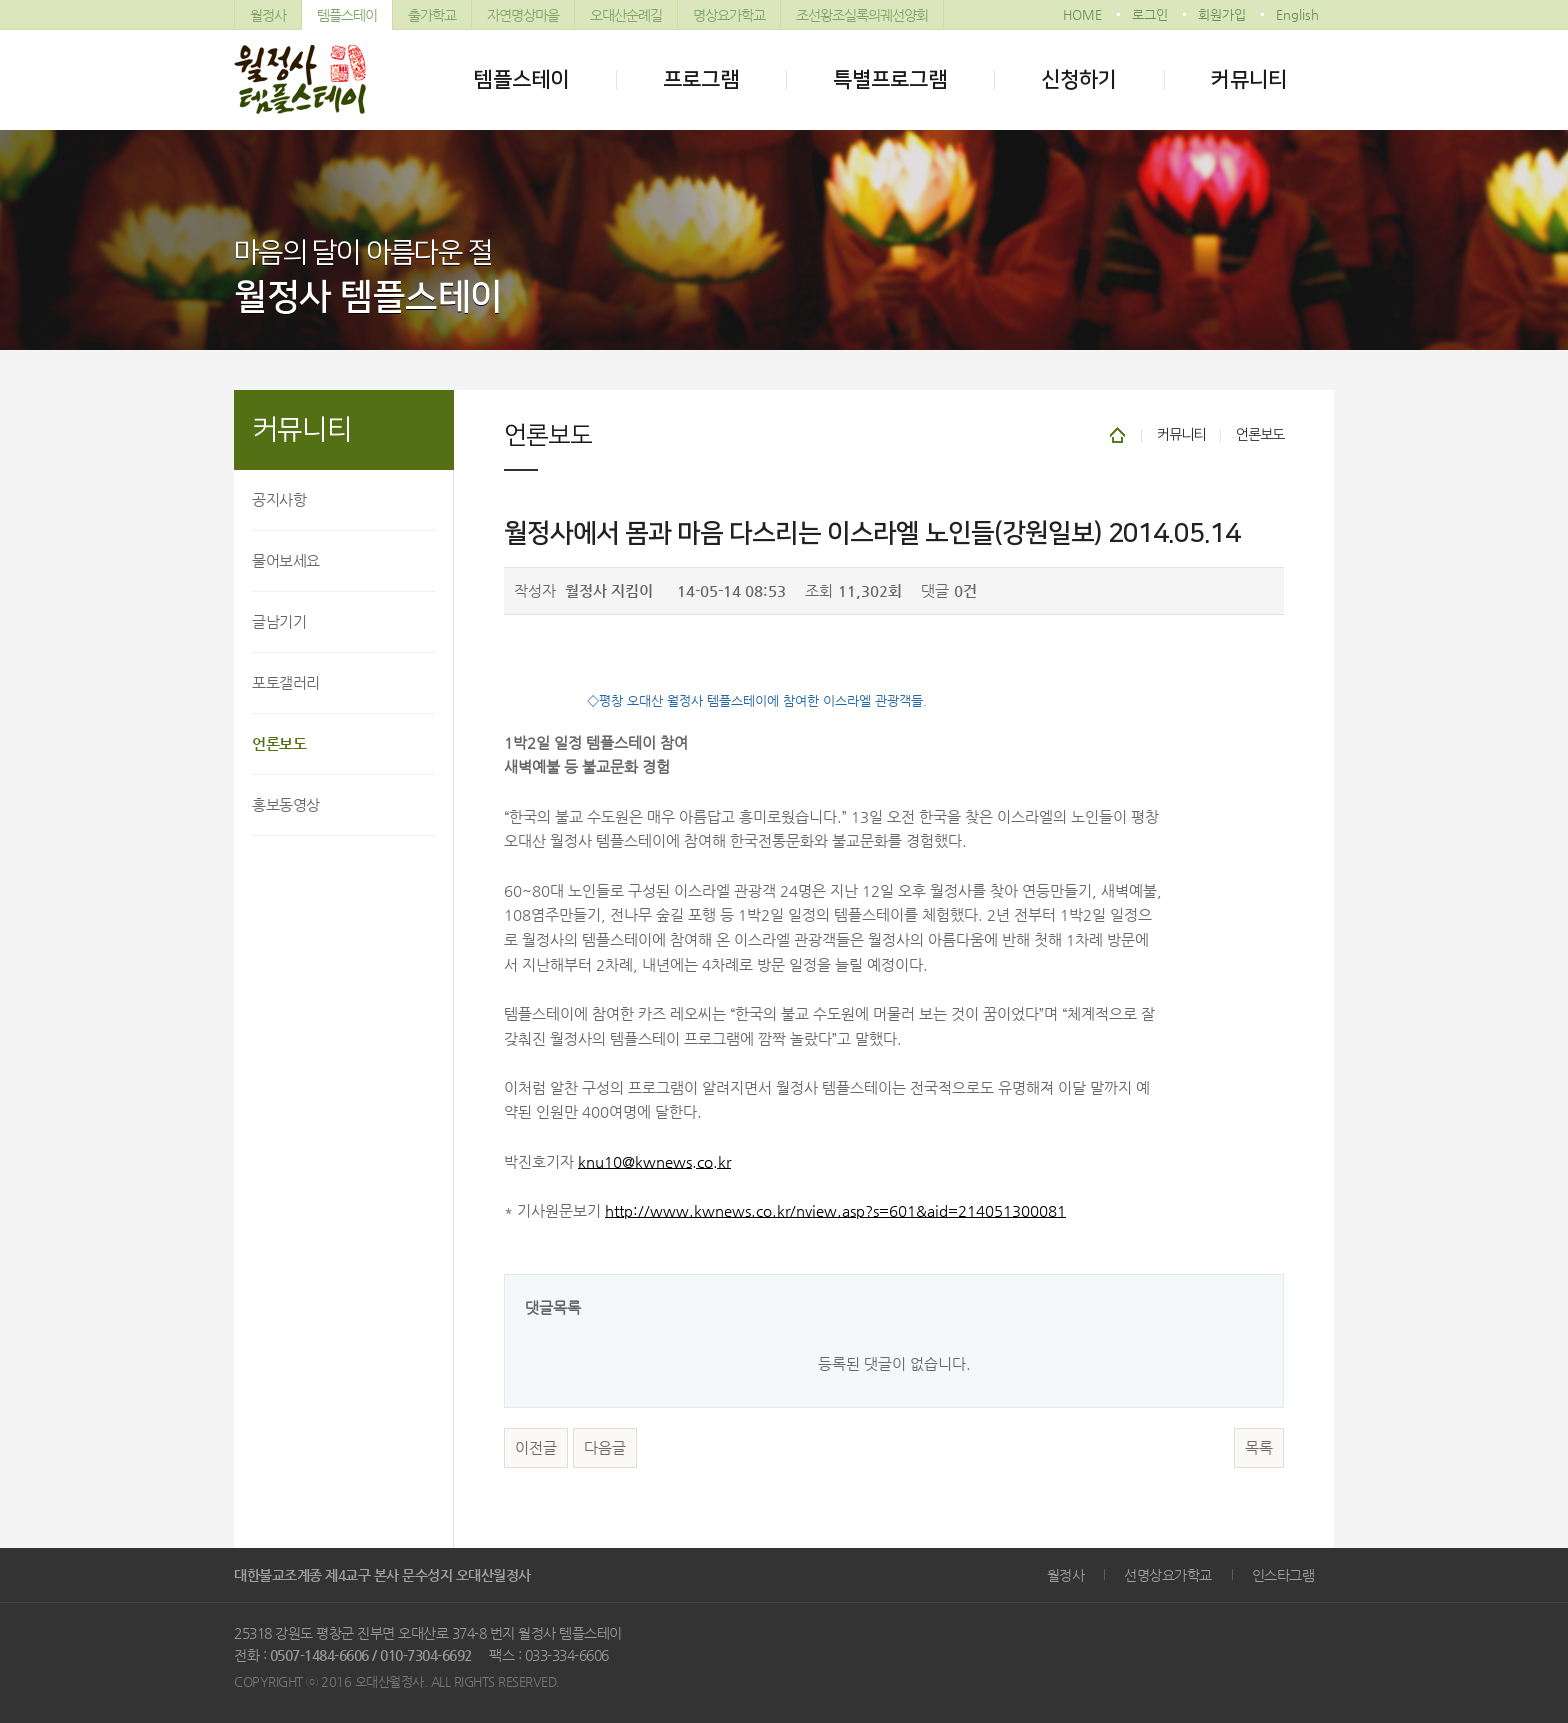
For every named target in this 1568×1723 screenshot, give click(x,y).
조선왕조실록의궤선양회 (862, 15)
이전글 (536, 1448)
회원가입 (1222, 14)
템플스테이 (347, 15)
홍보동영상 (286, 804)
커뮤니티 (1249, 79)
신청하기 (1079, 79)
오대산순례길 (626, 15)
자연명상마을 (523, 15)
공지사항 (279, 499)
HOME (1082, 14)
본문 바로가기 (0, 0)
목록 (1259, 1448)
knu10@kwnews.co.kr (654, 1162)
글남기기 (279, 621)
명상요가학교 (729, 15)
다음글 (605, 1448)
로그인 (1150, 14)
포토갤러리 (286, 682)
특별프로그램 (890, 79)
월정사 (268, 15)
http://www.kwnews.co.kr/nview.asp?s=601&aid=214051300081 (835, 1211)
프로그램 (701, 79)
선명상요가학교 (1168, 1575)
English (1297, 14)
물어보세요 (286, 560)
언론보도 (279, 743)
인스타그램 (1283, 1575)
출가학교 (432, 15)
